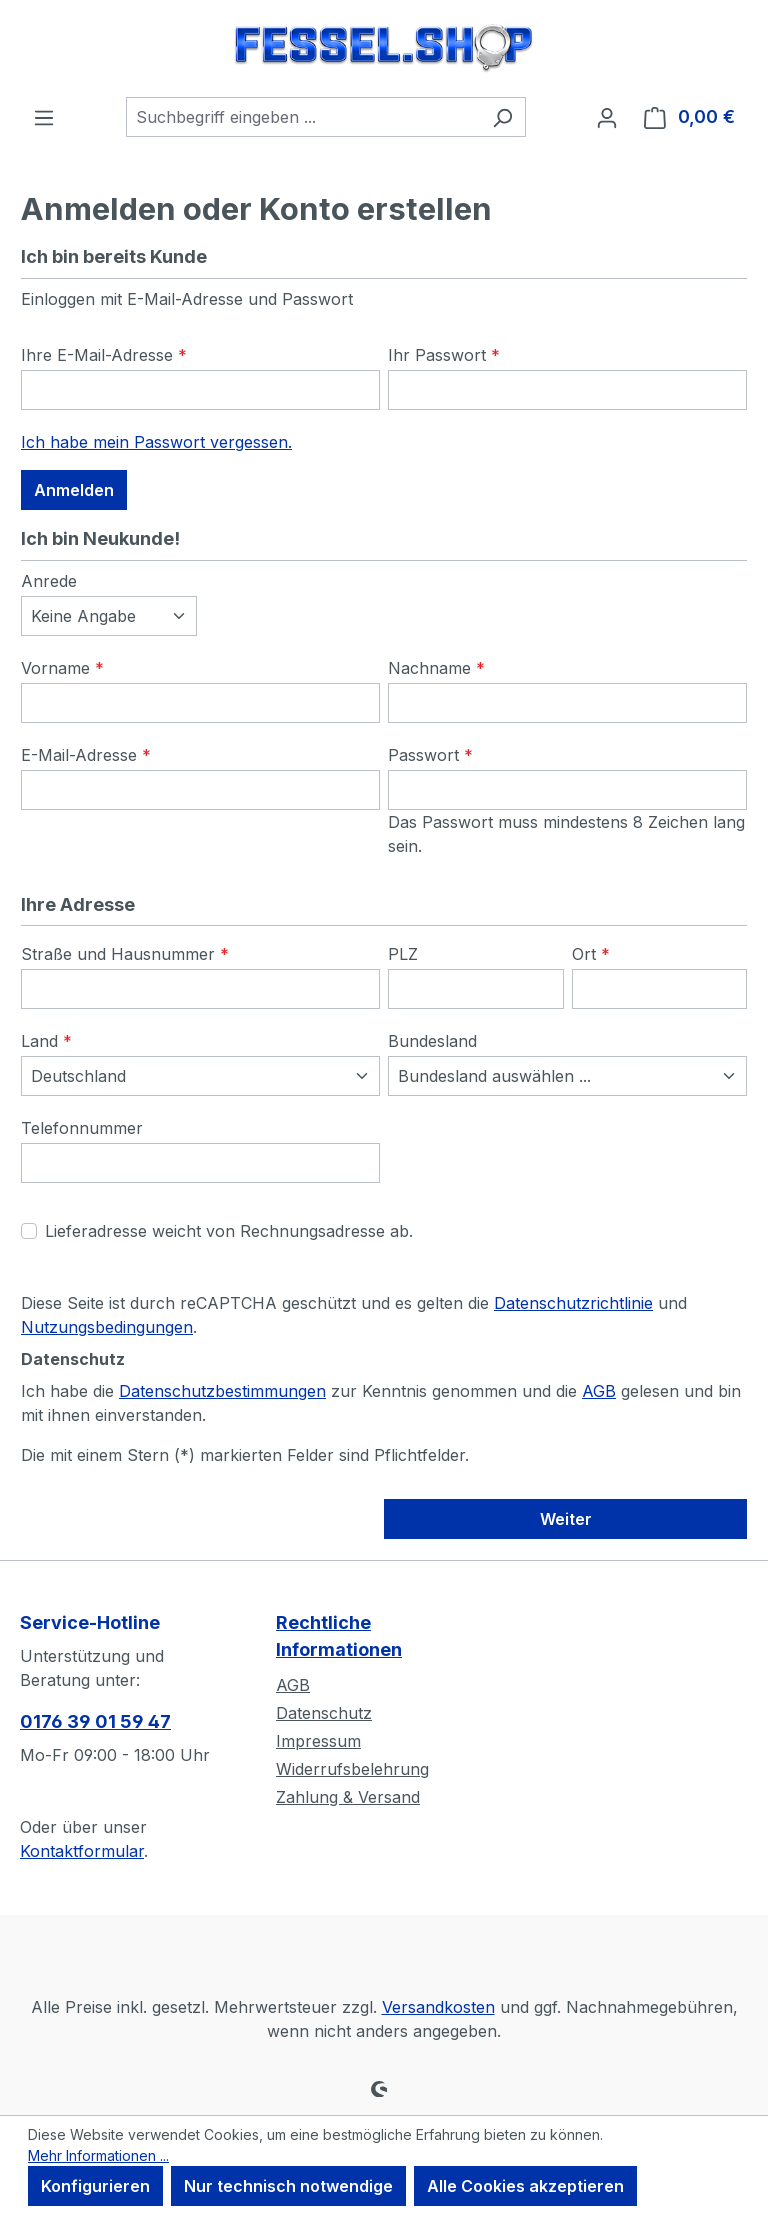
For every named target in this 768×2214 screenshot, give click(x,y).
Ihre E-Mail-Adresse (104, 355)
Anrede (49, 581)
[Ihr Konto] (607, 117)
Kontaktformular (82, 1851)
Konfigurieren (95, 2186)
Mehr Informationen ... (98, 2155)
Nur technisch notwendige (288, 2186)
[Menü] (44, 117)
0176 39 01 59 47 (95, 1721)
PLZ (403, 954)
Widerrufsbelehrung (352, 1769)
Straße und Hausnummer (125, 954)
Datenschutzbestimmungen (222, 1391)
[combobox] (303, 117)
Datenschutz (324, 1713)
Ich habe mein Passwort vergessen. (156, 442)
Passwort (430, 755)
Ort (591, 954)
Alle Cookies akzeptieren (525, 2186)
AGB (599, 1391)
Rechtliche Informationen (339, 1636)
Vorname (62, 668)
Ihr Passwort (444, 355)
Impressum (318, 1741)
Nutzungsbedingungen (107, 1327)
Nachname (436, 668)
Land (46, 1041)
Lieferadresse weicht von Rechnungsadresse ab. (229, 1231)
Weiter (566, 1519)
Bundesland (432, 1041)
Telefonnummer (82, 1128)
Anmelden (74, 490)
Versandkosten (438, 2007)
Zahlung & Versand (348, 1797)
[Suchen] (502, 117)
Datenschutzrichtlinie (573, 1303)
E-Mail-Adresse (86, 755)
